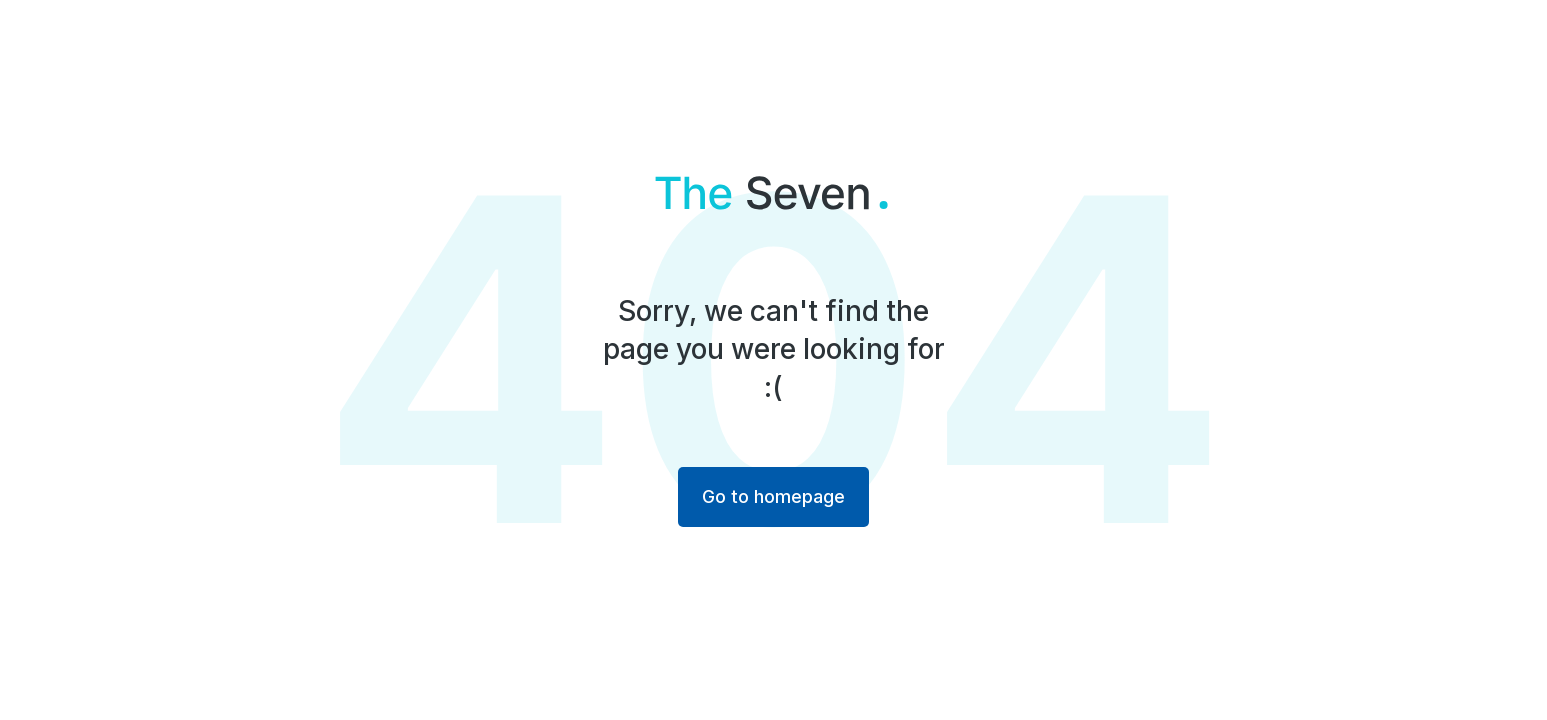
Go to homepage (773, 496)
